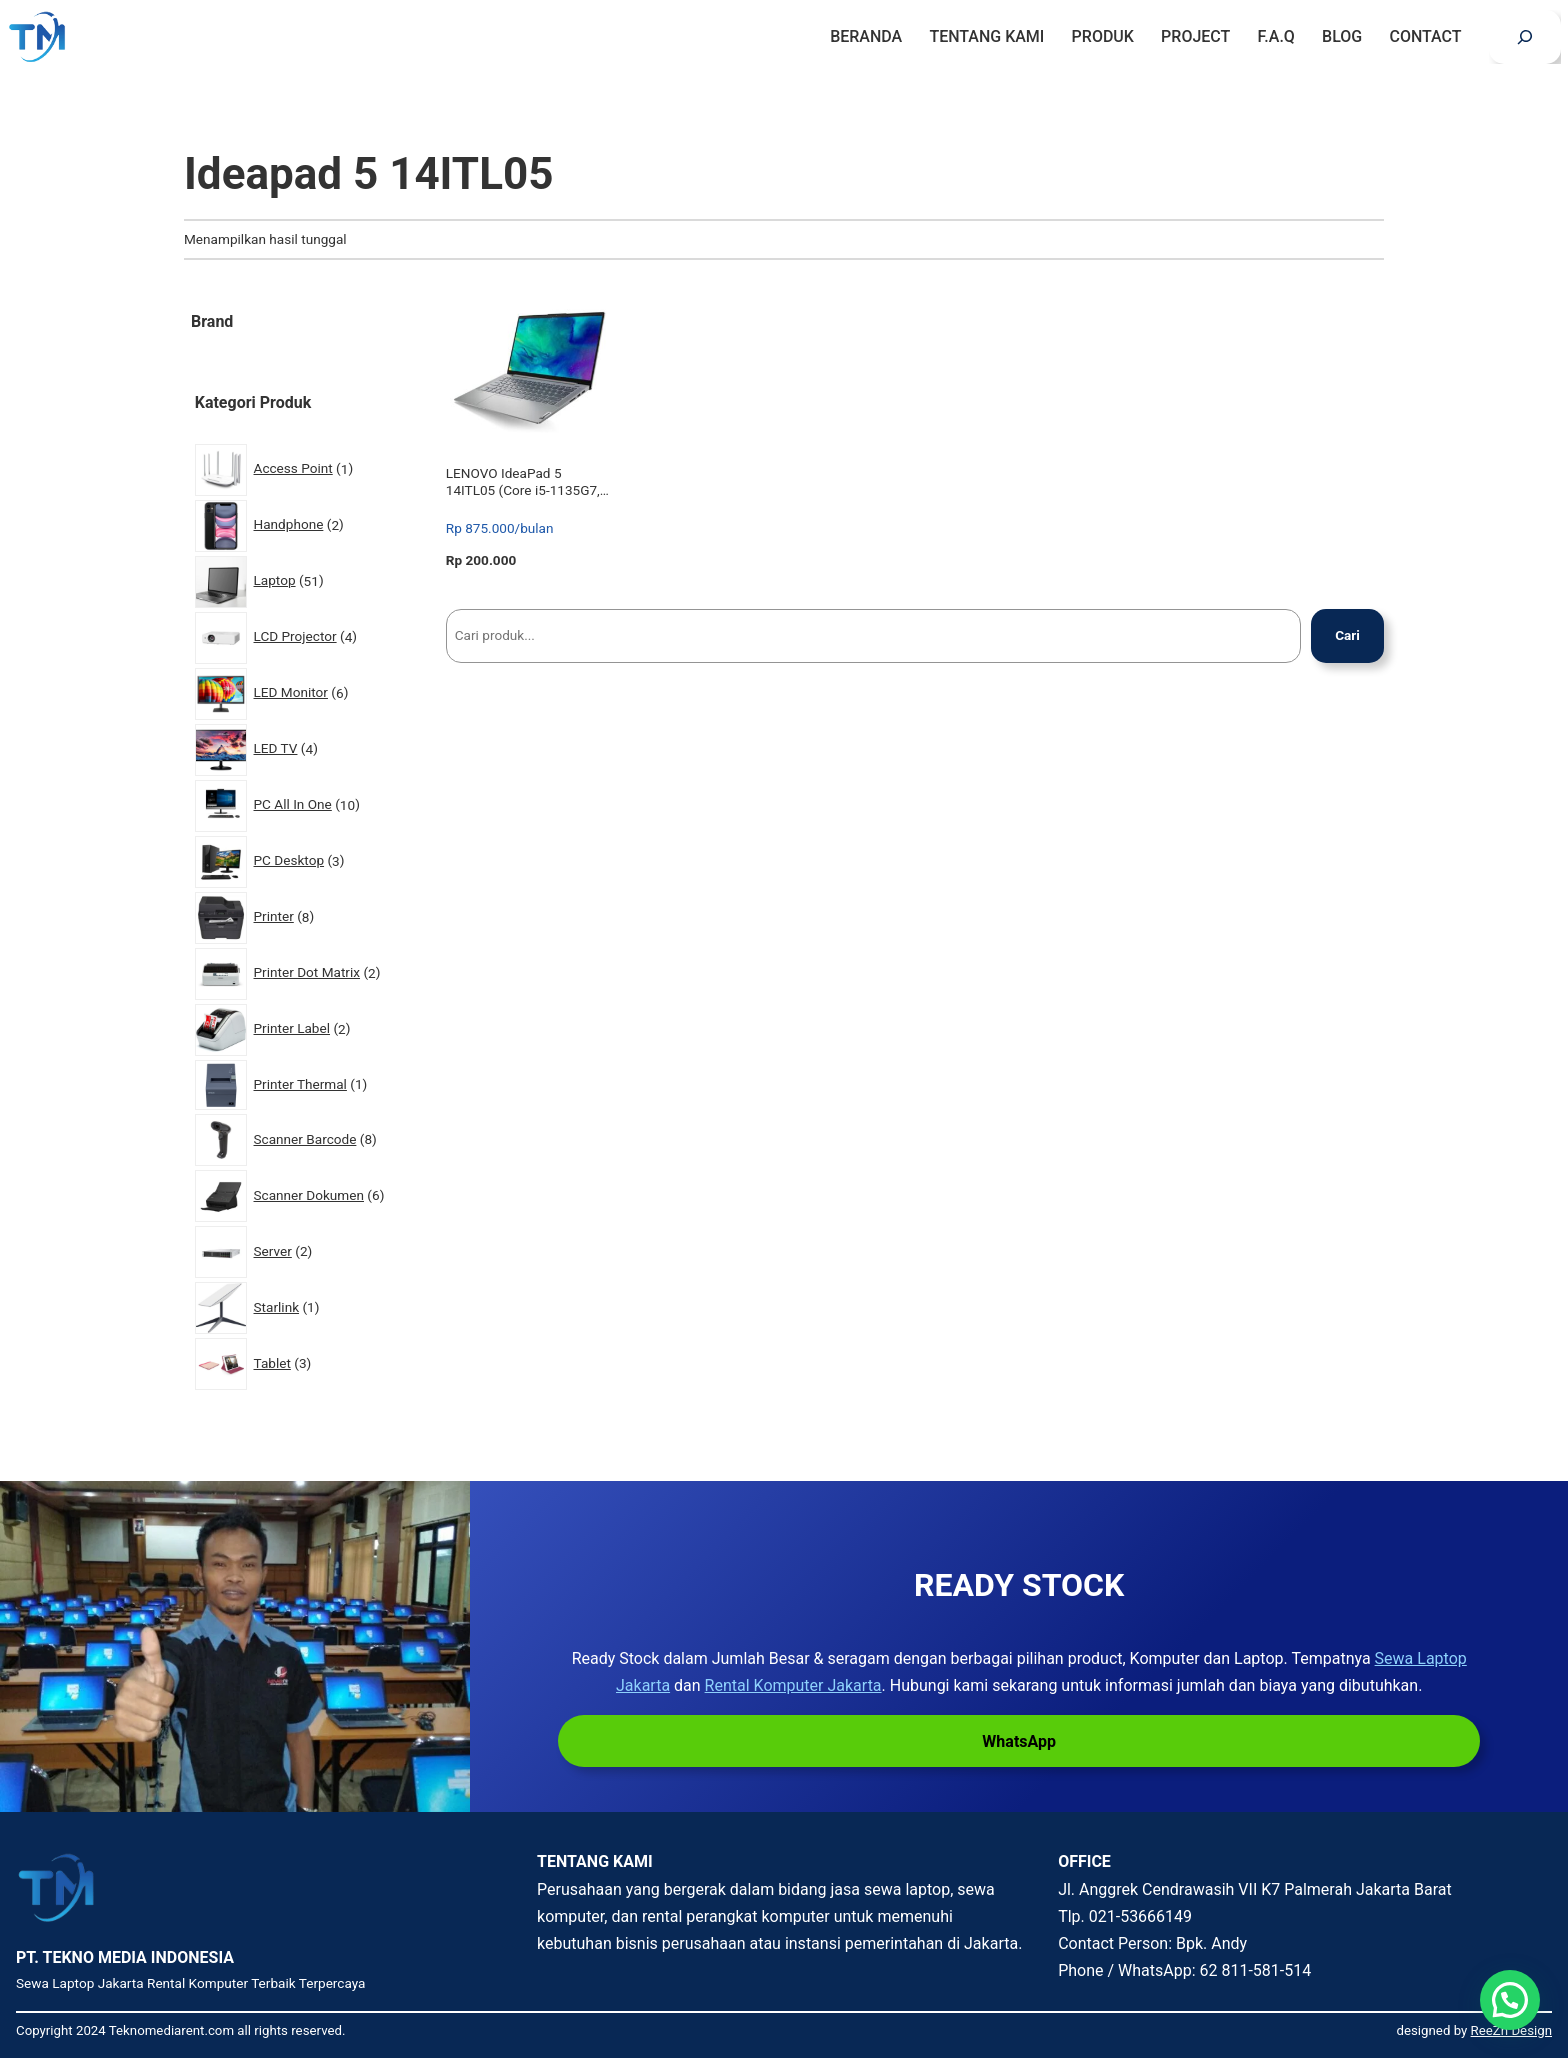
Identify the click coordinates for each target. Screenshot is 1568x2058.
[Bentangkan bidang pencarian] (1525, 37)
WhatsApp (1019, 1741)
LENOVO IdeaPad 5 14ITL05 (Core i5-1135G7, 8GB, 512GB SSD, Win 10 (523, 481)
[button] (1510, 2000)
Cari (1347, 635)
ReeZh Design (1511, 2030)
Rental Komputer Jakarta (793, 1685)
